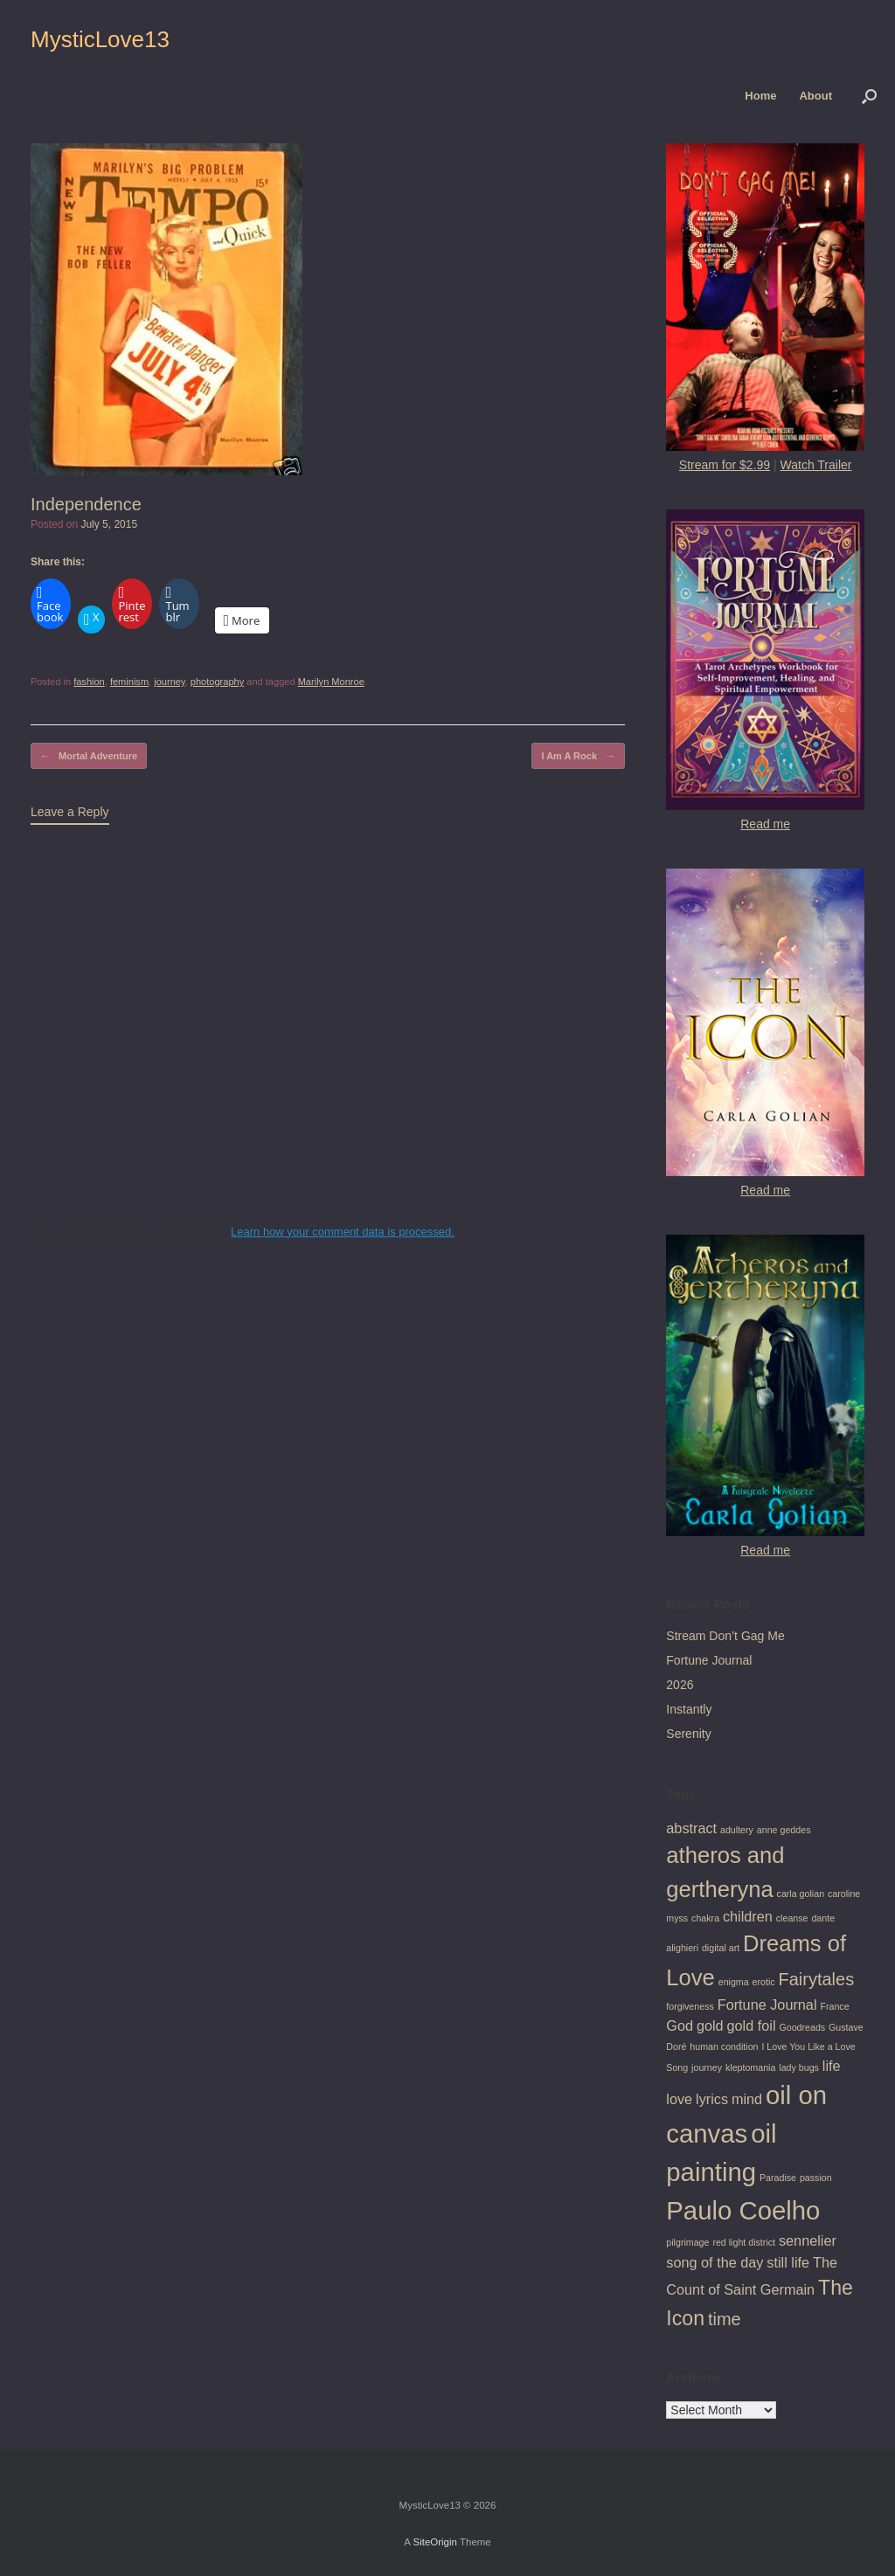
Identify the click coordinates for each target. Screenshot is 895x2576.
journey (169, 681)
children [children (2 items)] (748, 1916)
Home (760, 95)
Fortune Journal (709, 1660)
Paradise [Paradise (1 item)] (778, 2177)
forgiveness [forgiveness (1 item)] (690, 2006)
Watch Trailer (816, 465)
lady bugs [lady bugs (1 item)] (799, 2067)
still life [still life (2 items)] (788, 2262)
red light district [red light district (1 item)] (743, 2242)
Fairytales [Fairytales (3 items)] (817, 1979)
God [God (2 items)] (679, 2025)
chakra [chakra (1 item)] (705, 1918)
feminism (129, 681)
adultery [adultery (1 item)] (736, 1830)
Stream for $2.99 (724, 465)
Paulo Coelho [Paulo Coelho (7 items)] (743, 2210)
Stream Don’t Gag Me (725, 1636)
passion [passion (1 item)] (816, 2177)
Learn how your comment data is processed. (342, 1231)
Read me (765, 824)
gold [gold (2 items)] (710, 2025)
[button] (869, 96)
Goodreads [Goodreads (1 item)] (802, 2027)
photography (217, 681)
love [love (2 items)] (679, 2099)
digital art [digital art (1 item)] (720, 1947)
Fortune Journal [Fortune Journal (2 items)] (767, 2004)
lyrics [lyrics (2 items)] (712, 2099)
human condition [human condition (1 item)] (724, 2046)
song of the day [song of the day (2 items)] (714, 2262)
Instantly (688, 1709)
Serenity (688, 1734)
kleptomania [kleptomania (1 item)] (750, 2067)
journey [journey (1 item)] (706, 2067)
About (815, 95)
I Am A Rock (578, 756)
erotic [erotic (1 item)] (764, 1982)
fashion (89, 681)
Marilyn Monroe (331, 681)
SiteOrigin (435, 2542)
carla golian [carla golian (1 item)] (801, 1893)
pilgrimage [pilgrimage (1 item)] (687, 2242)
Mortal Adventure (88, 756)
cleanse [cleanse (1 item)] (792, 1918)
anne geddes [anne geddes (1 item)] (784, 1830)
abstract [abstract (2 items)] (691, 1828)
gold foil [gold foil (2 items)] (751, 2025)
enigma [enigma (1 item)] (733, 1982)
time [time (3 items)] (724, 2319)
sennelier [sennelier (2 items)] (807, 2240)
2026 (679, 1685)
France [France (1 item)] (834, 2006)
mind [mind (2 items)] (747, 2099)
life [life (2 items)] (831, 2066)
